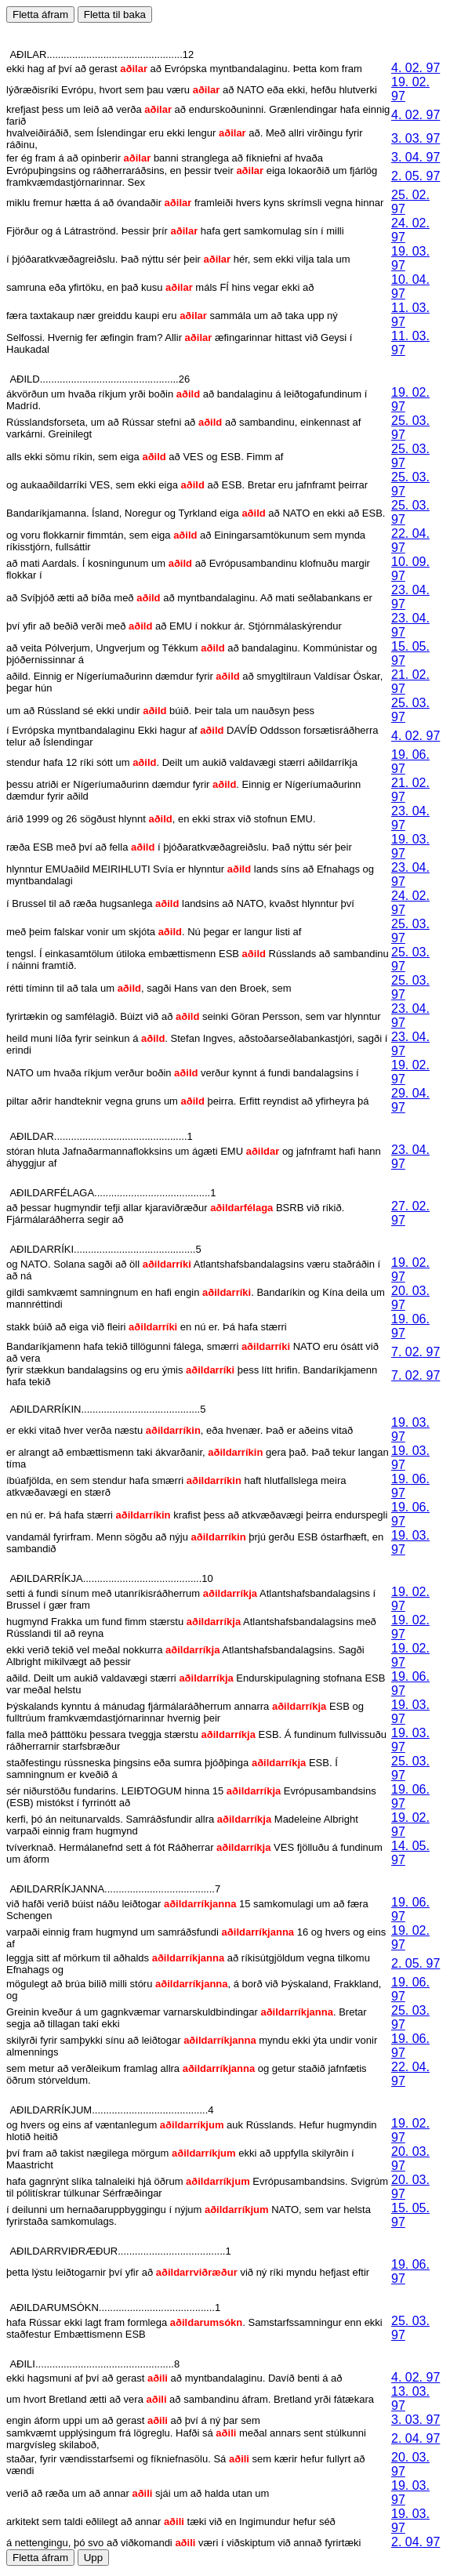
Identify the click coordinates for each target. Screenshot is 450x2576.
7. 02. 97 (415, 1352)
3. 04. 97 (415, 157)
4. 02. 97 (415, 67)
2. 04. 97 (415, 2438)
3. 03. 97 (415, 138)
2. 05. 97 (415, 176)
